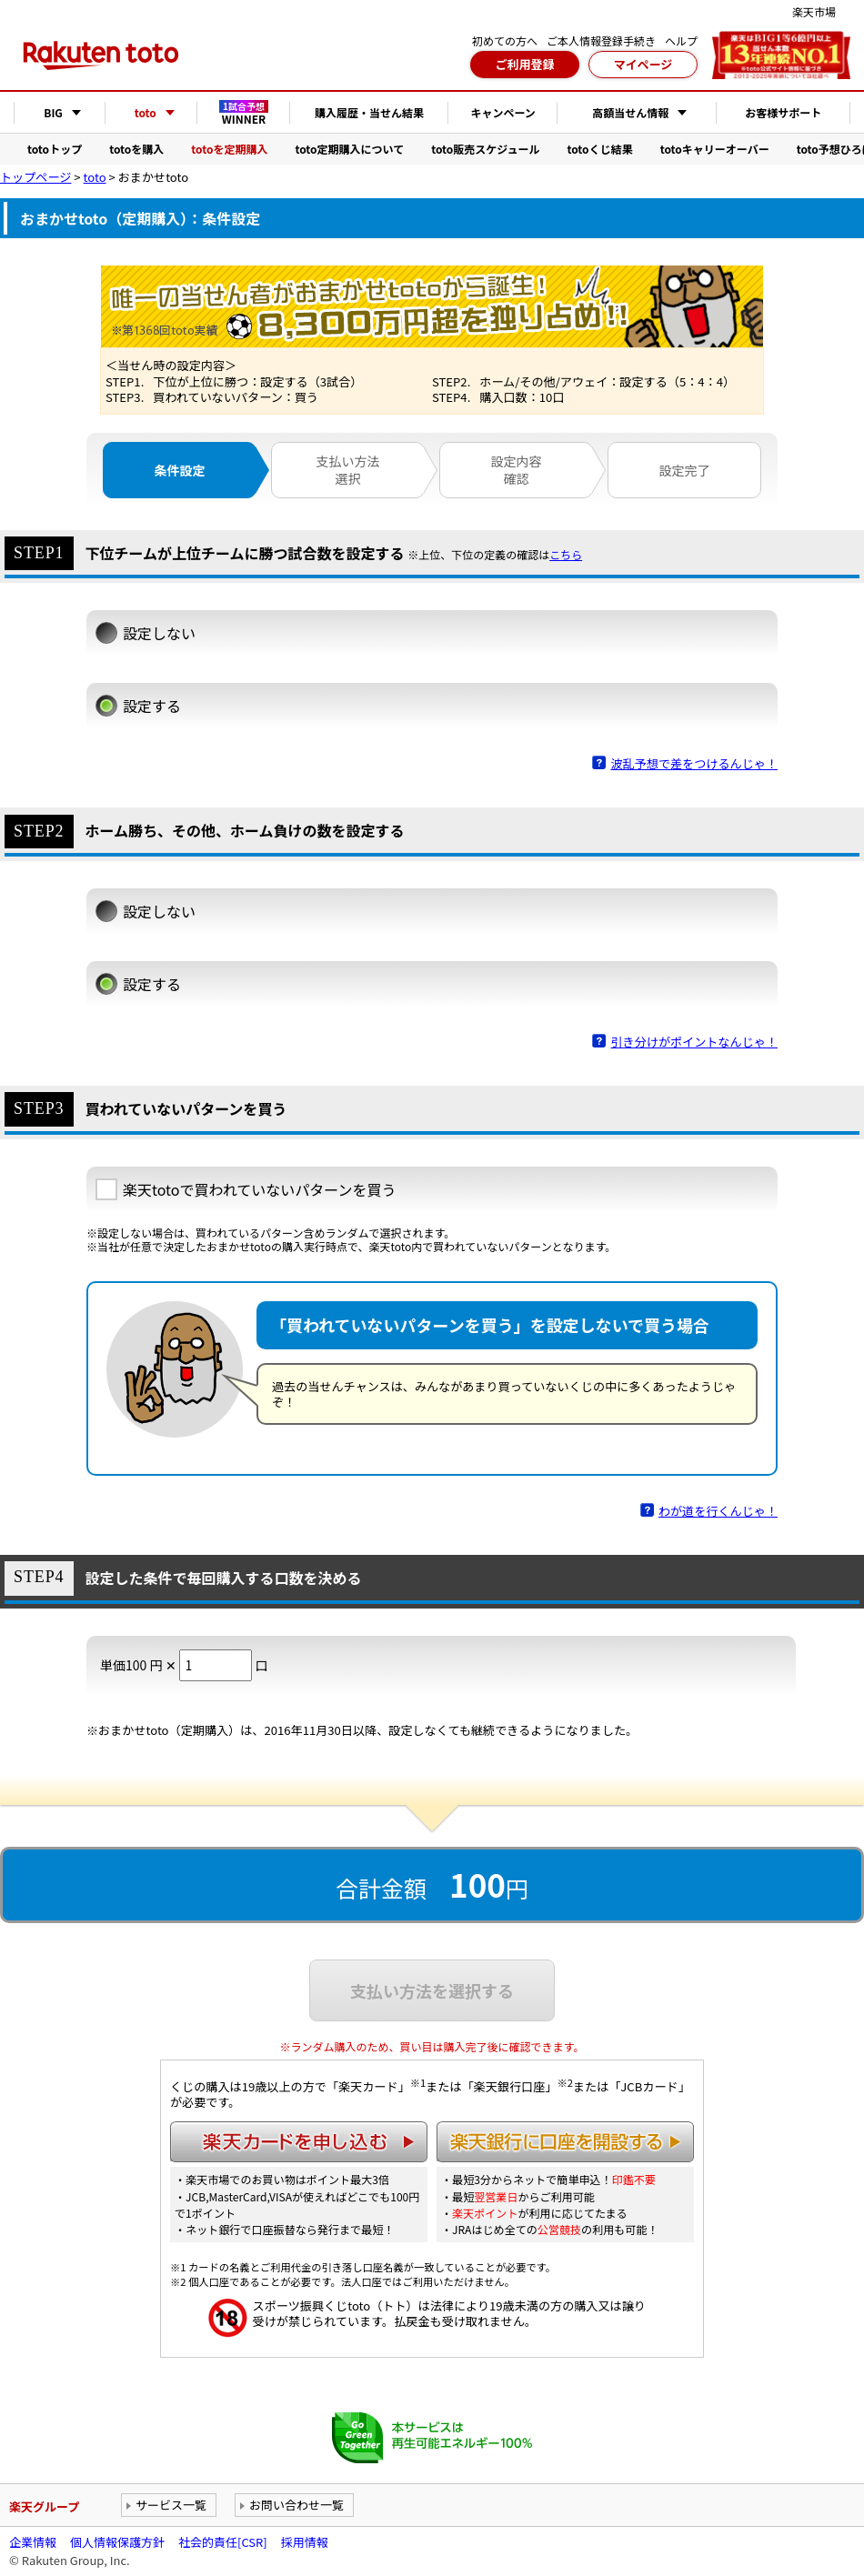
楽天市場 (814, 11)
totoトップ (54, 148)
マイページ (643, 64)
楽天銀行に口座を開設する (565, 2141)
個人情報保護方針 (117, 2542)
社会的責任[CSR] (222, 2542)
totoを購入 (136, 148)
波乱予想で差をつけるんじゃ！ (694, 763)
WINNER (243, 112)
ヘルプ (681, 40)
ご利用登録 (524, 64)
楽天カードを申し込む (298, 2141)
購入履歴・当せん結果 (369, 112)
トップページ (35, 177)
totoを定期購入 (229, 148)
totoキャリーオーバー (714, 148)
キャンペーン (502, 112)
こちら (565, 554)
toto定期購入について (349, 148)
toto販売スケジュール (485, 148)
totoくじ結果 (600, 148)
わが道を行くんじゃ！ (718, 1511)
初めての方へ (504, 40)
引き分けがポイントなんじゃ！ (694, 1041)
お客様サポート (783, 112)
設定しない (159, 633)
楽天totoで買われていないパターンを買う (259, 1189)
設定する (152, 706)
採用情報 (304, 2542)
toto (95, 177)
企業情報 (32, 2542)
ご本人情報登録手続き (601, 40)
